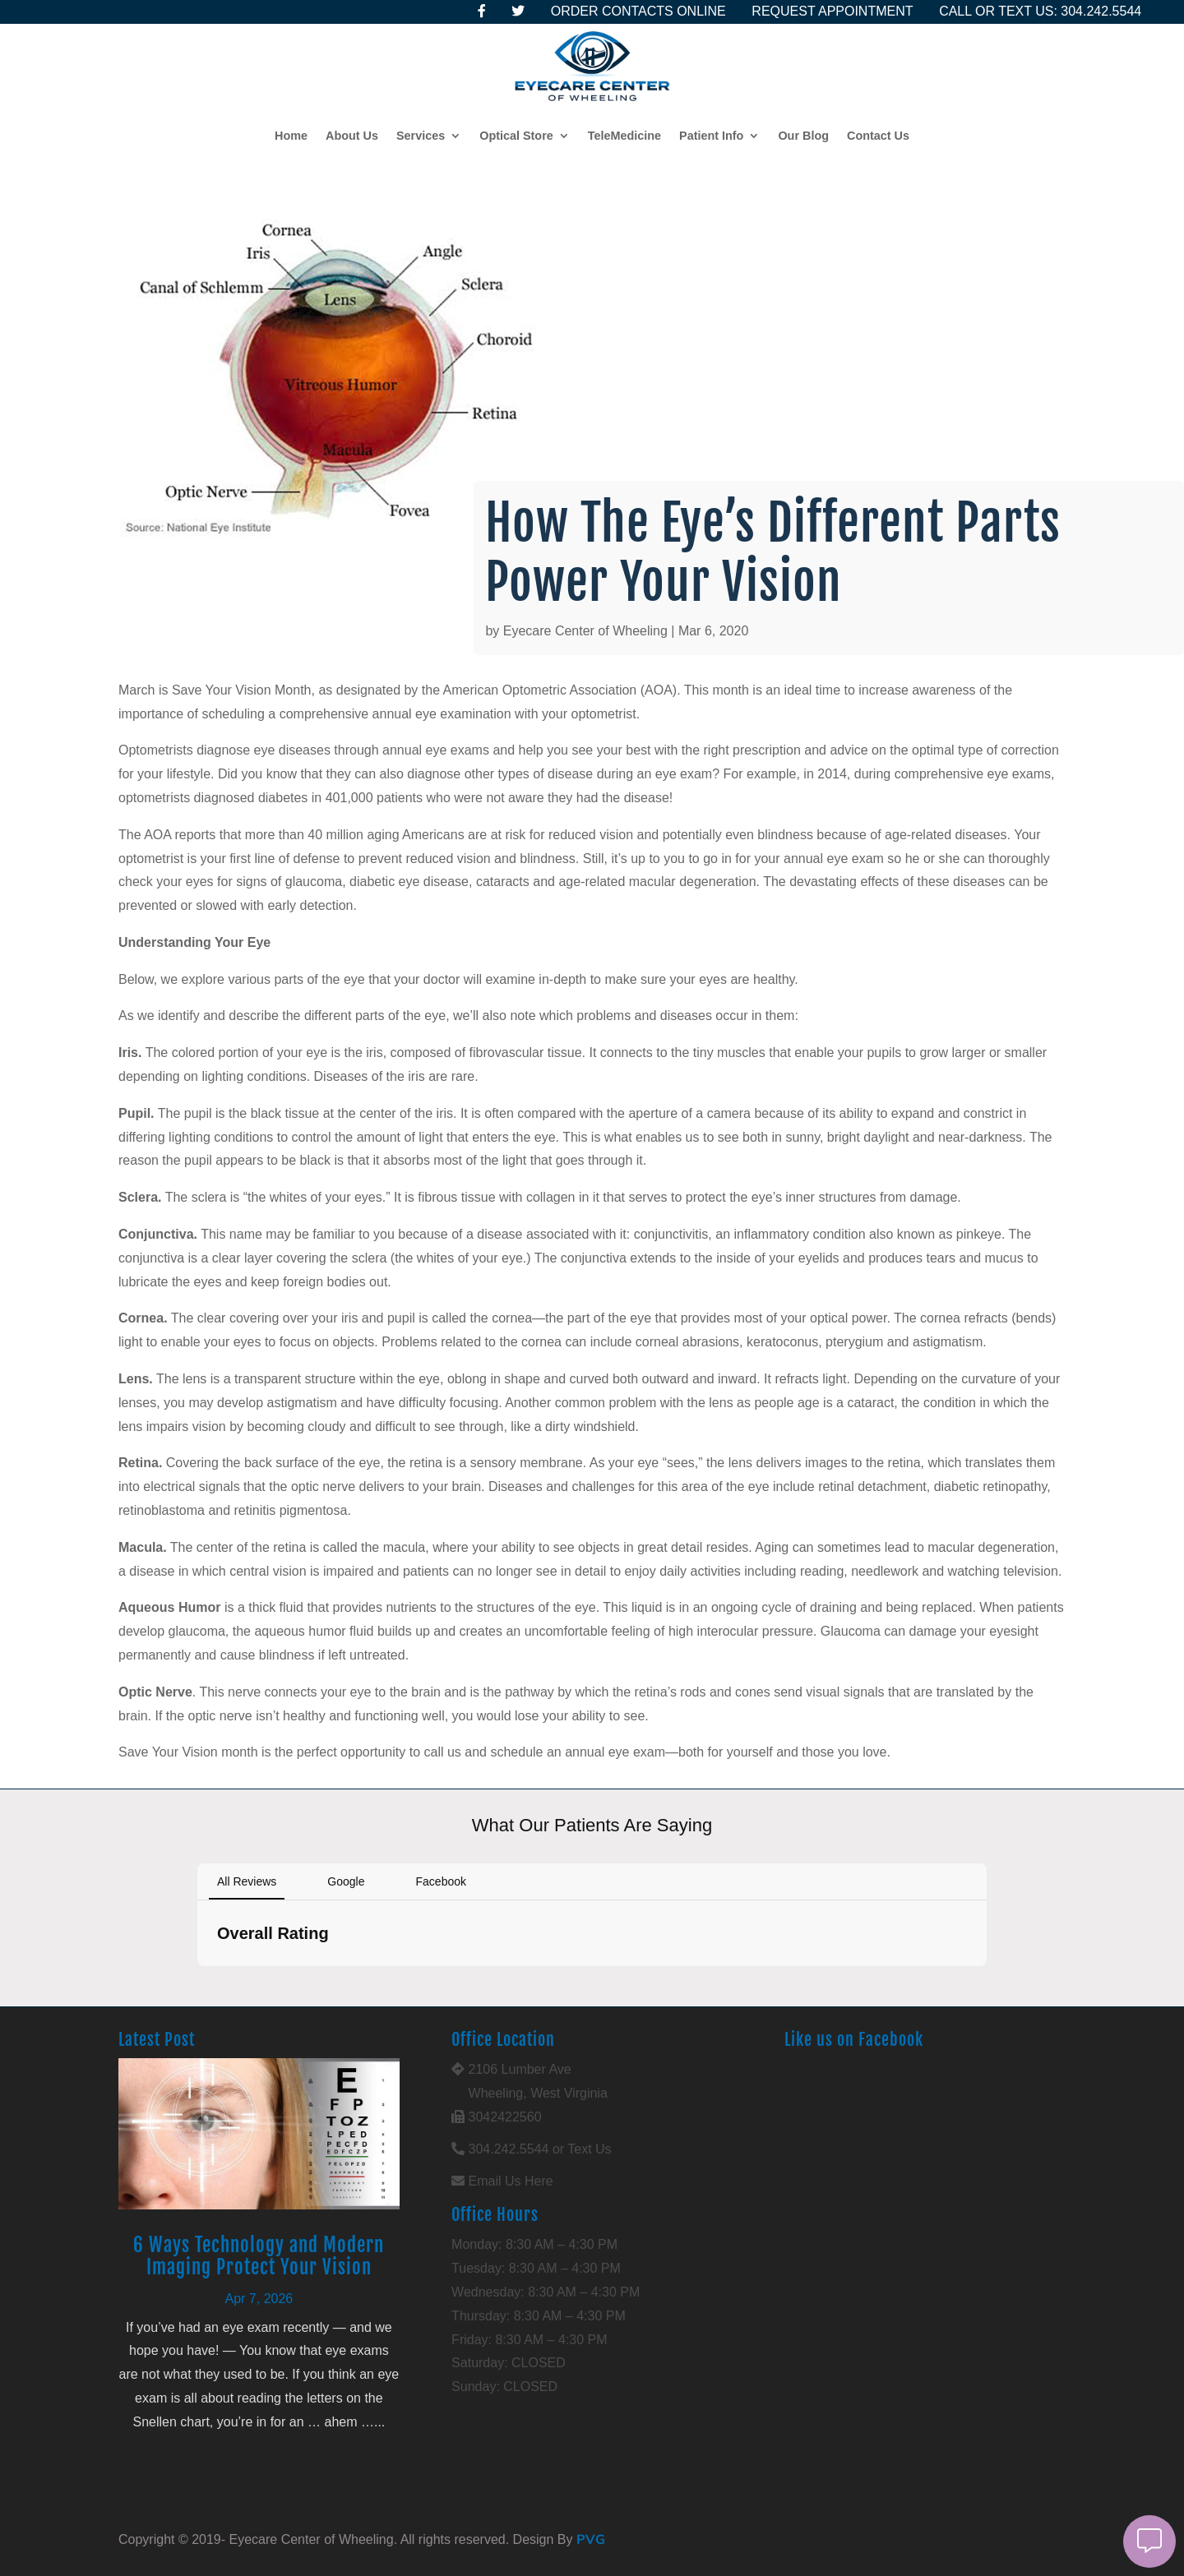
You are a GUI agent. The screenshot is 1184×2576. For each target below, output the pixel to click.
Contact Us (878, 135)
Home (291, 135)
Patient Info (711, 135)
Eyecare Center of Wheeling (585, 631)
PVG (590, 2539)
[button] (197, 1982)
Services (420, 135)
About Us (352, 135)
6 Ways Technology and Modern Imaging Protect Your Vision (258, 2256)
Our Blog (803, 135)
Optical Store (516, 135)
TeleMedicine (624, 135)
